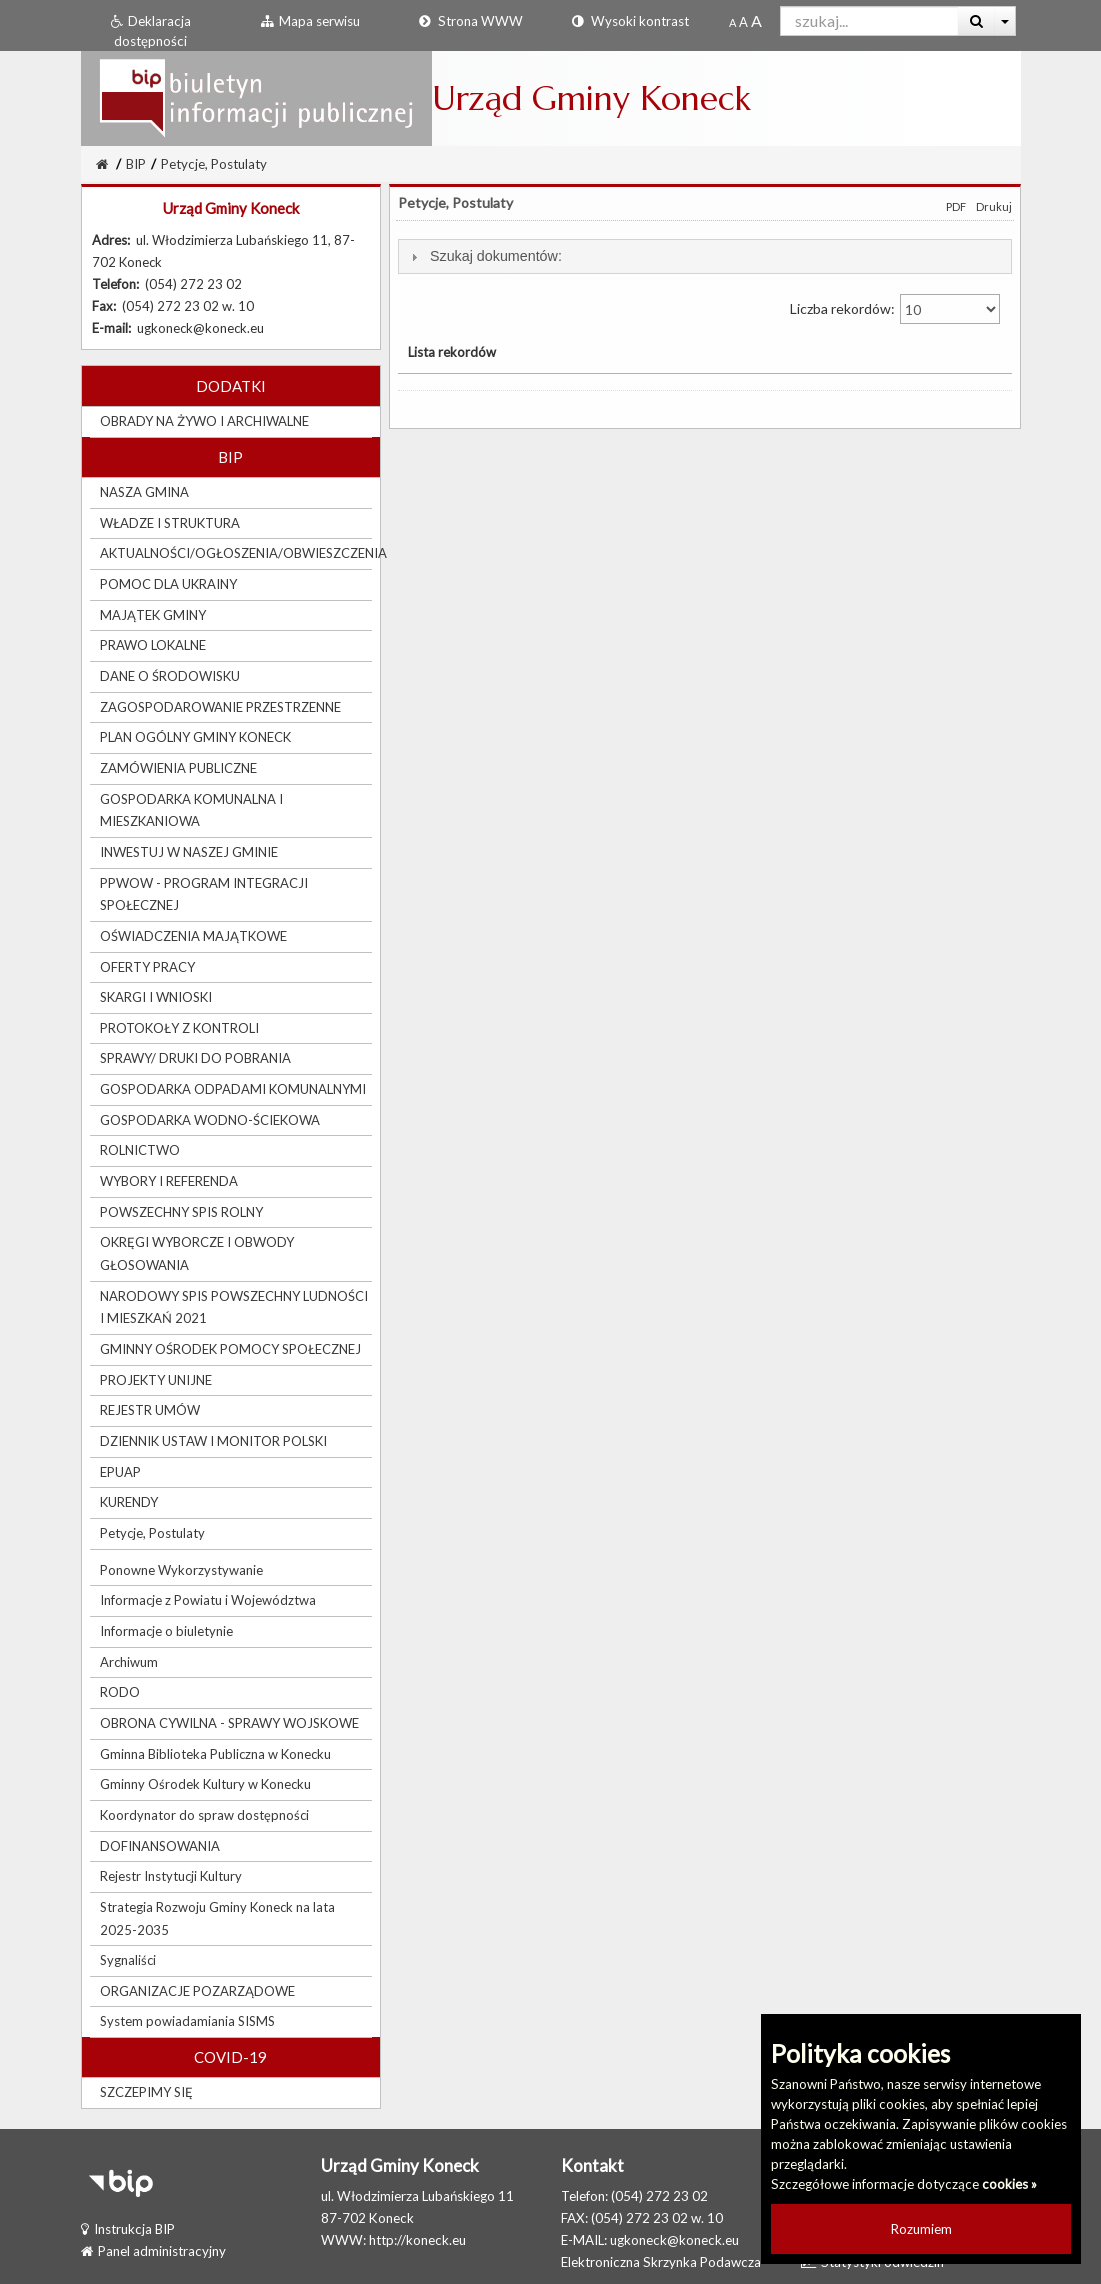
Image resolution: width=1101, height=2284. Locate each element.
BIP (136, 164)
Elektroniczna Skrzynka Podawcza (661, 2262)
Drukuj (994, 206)
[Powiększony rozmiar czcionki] (743, 22)
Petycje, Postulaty (214, 164)
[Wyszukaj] (976, 21)
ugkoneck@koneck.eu (674, 2240)
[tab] (705, 256)
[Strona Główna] (102, 164)
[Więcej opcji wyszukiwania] (1005, 21)
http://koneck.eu (417, 2240)
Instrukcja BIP (128, 2229)
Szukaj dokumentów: (496, 256)
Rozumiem (921, 2229)
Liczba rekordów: (895, 309)
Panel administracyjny (153, 2251)
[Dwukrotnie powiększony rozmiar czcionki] (756, 22)
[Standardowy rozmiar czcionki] (732, 22)
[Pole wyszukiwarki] (869, 21)
